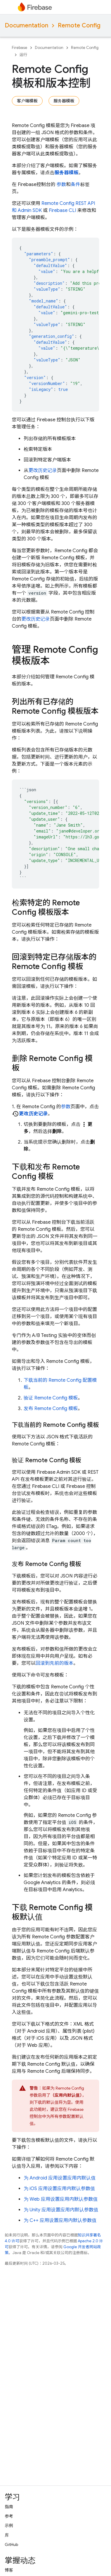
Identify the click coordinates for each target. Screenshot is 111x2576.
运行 (23, 54)
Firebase (19, 47)
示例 (9, 2525)
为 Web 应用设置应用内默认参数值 (61, 2199)
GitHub (11, 2544)
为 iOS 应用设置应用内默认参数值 (59, 2189)
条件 (75, 184)
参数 (61, 184)
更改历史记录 (42, 470)
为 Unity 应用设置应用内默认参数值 (61, 2210)
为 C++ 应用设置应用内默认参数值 (60, 2220)
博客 (9, 2570)
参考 (9, 2516)
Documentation (26, 25)
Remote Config (79, 25)
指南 (9, 2506)
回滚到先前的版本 (54, 1663)
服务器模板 (64, 100)
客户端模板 (27, 100)
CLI (62, 210)
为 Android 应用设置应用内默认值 (60, 2178)
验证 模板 (51, 1398)
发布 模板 (51, 1409)
